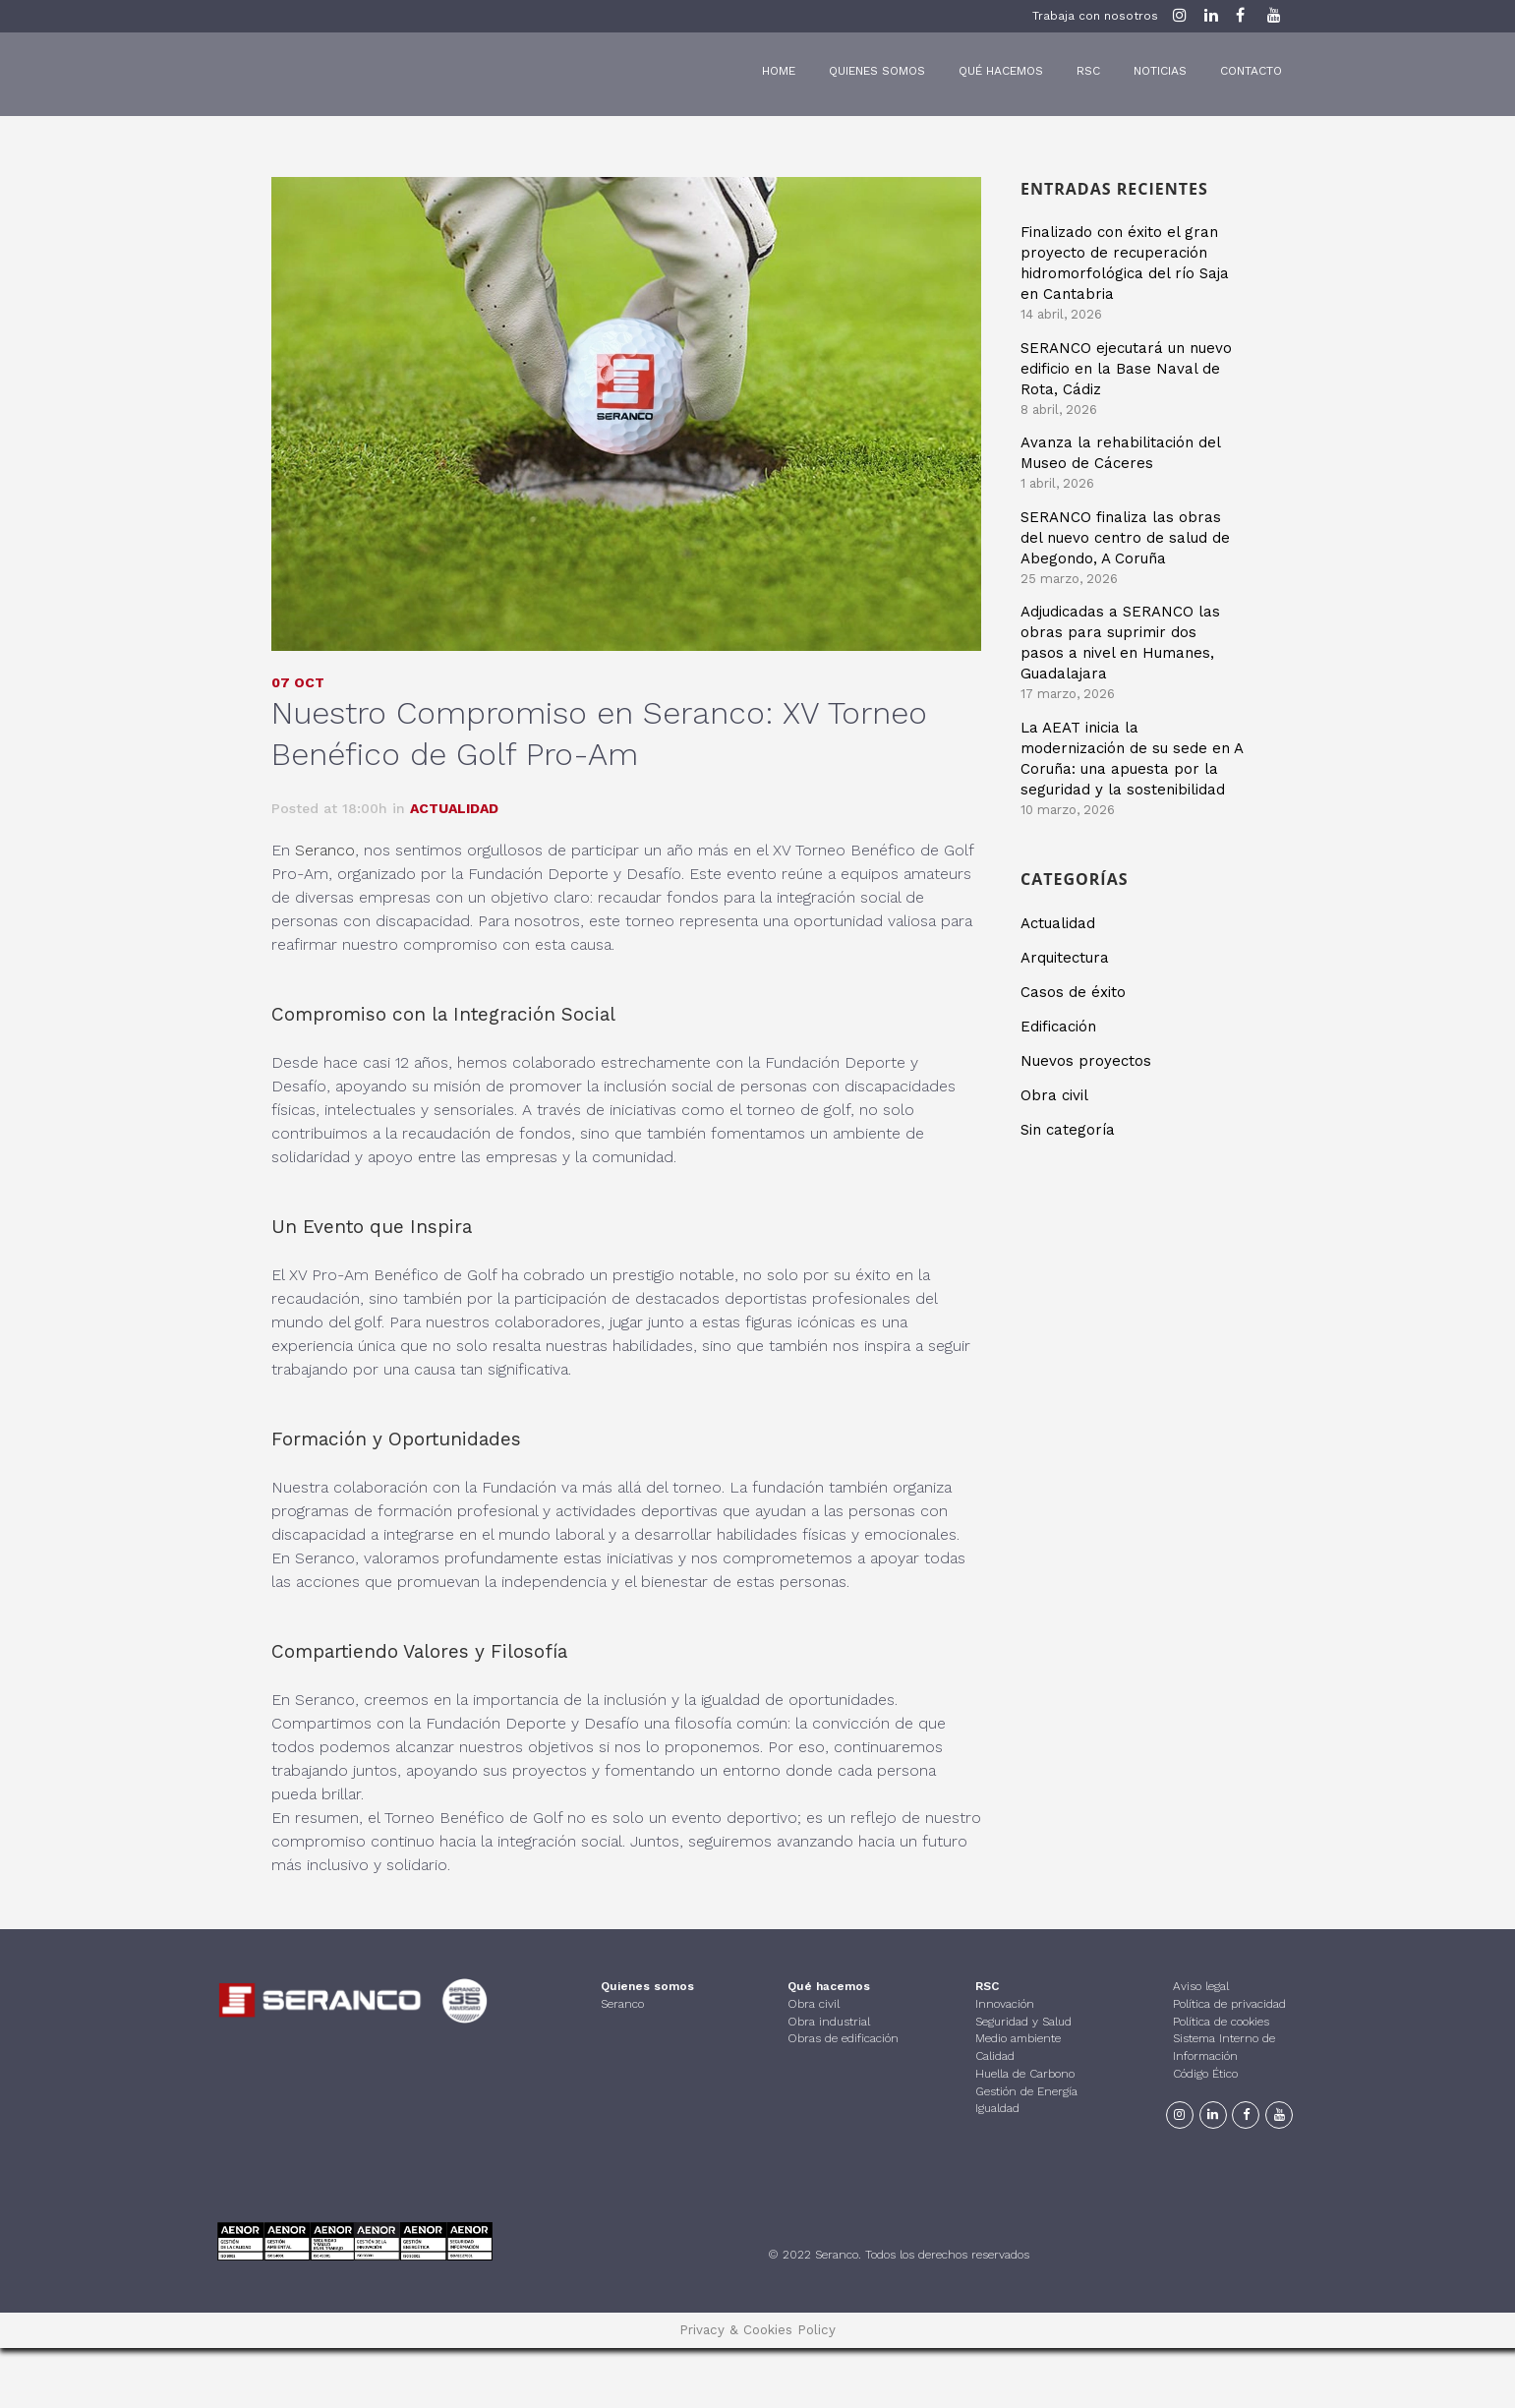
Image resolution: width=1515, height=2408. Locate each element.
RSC (987, 1986)
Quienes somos (647, 1986)
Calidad (995, 2056)
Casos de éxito (1073, 991)
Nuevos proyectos (1085, 1060)
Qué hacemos (828, 1986)
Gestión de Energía (1026, 2090)
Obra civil (1054, 1094)
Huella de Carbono (1025, 2074)
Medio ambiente (1018, 2038)
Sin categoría (1067, 1129)
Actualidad (454, 807)
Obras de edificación (843, 2038)
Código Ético (1205, 2074)
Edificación (1058, 1025)
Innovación (1004, 2004)
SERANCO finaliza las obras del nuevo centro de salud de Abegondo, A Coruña (1125, 537)
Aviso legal (1201, 1986)
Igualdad (997, 2108)
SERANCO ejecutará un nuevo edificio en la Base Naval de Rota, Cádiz (1126, 368)
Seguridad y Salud (1023, 2020)
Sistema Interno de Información (1224, 2047)
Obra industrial (828, 2020)
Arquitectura (1064, 957)
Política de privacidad (1229, 2004)
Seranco (325, 849)
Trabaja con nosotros (1095, 16)
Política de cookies (1221, 2020)
